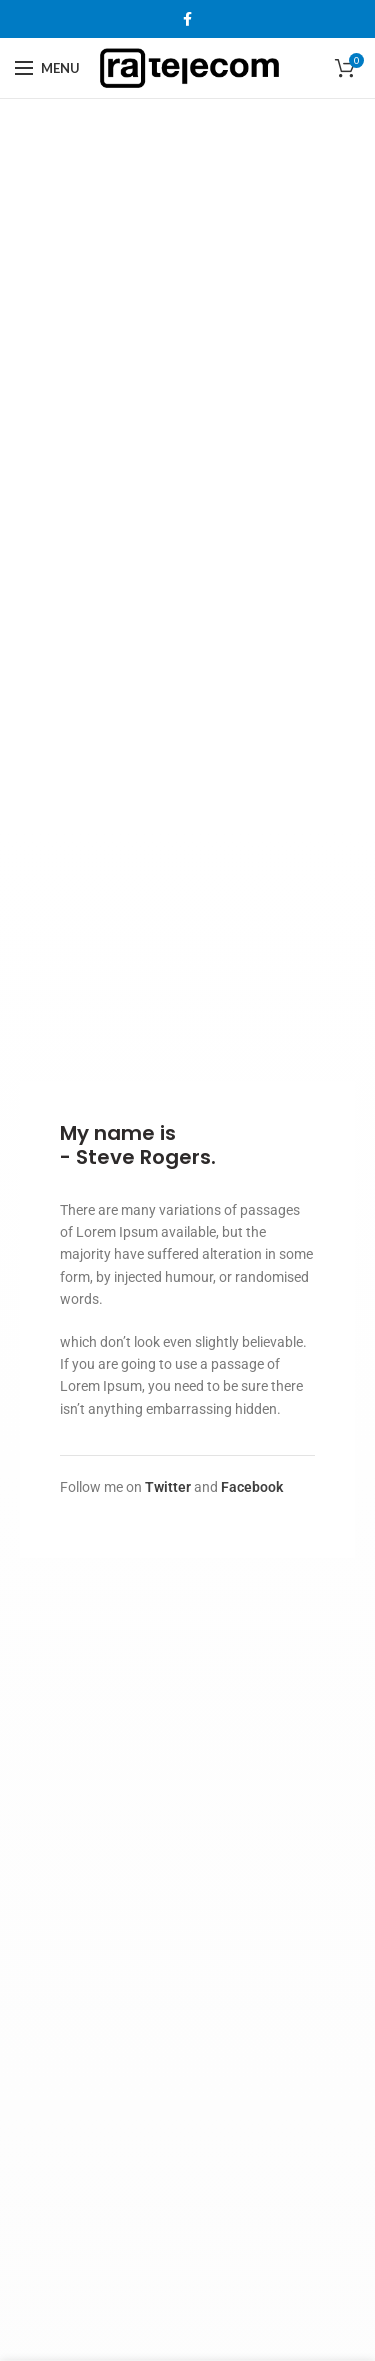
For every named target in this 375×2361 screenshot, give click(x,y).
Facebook (252, 1487)
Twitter (168, 1487)
